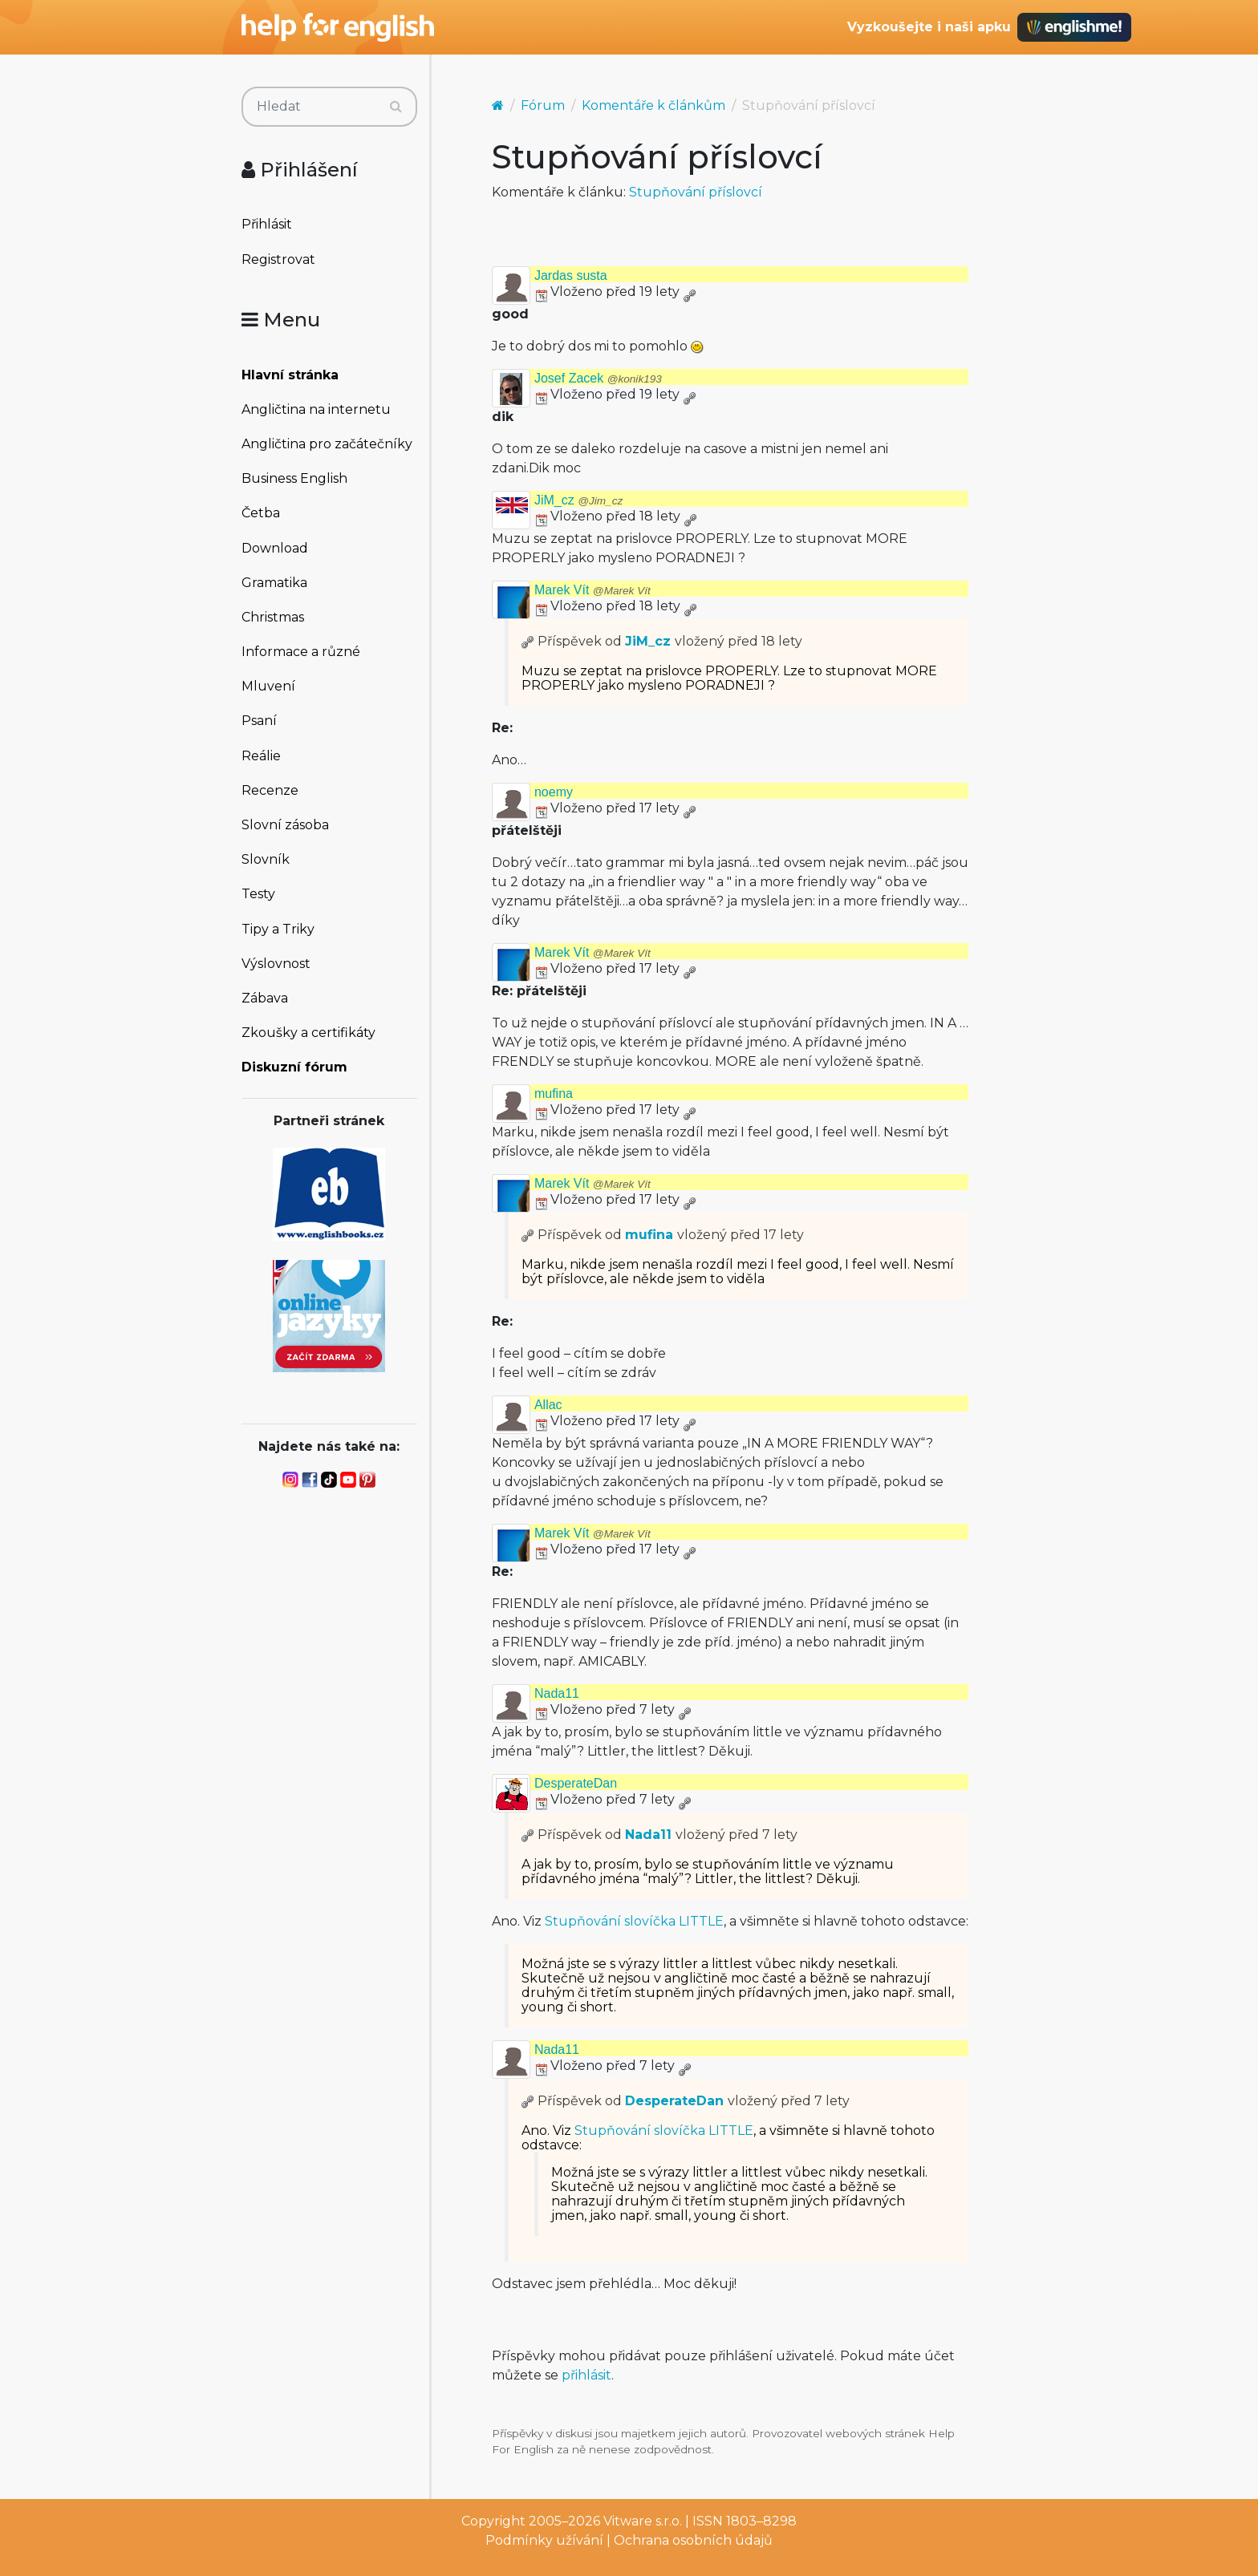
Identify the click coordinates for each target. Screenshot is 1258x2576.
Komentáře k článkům (653, 105)
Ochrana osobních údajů (693, 2540)
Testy (258, 893)
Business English (294, 478)
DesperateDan (575, 1783)
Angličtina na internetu (316, 409)
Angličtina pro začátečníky (326, 444)
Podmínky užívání (544, 2540)
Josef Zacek (598, 378)
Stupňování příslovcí (695, 192)
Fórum (543, 105)
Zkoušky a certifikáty (308, 1032)
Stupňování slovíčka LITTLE (634, 1921)
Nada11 (556, 1693)
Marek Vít (592, 590)
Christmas (272, 617)
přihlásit (586, 2375)
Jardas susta (570, 275)
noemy (553, 792)
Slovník (265, 859)
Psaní (259, 720)
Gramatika (274, 582)
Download (274, 548)
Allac (548, 1405)
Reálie (261, 755)
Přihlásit (266, 224)
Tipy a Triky (277, 929)
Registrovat (278, 259)
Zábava (264, 998)
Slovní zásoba (285, 824)
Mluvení (268, 686)
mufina (553, 1093)
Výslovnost (275, 963)
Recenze (269, 790)
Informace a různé (300, 651)
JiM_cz (578, 500)
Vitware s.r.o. (642, 2521)
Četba (260, 512)
